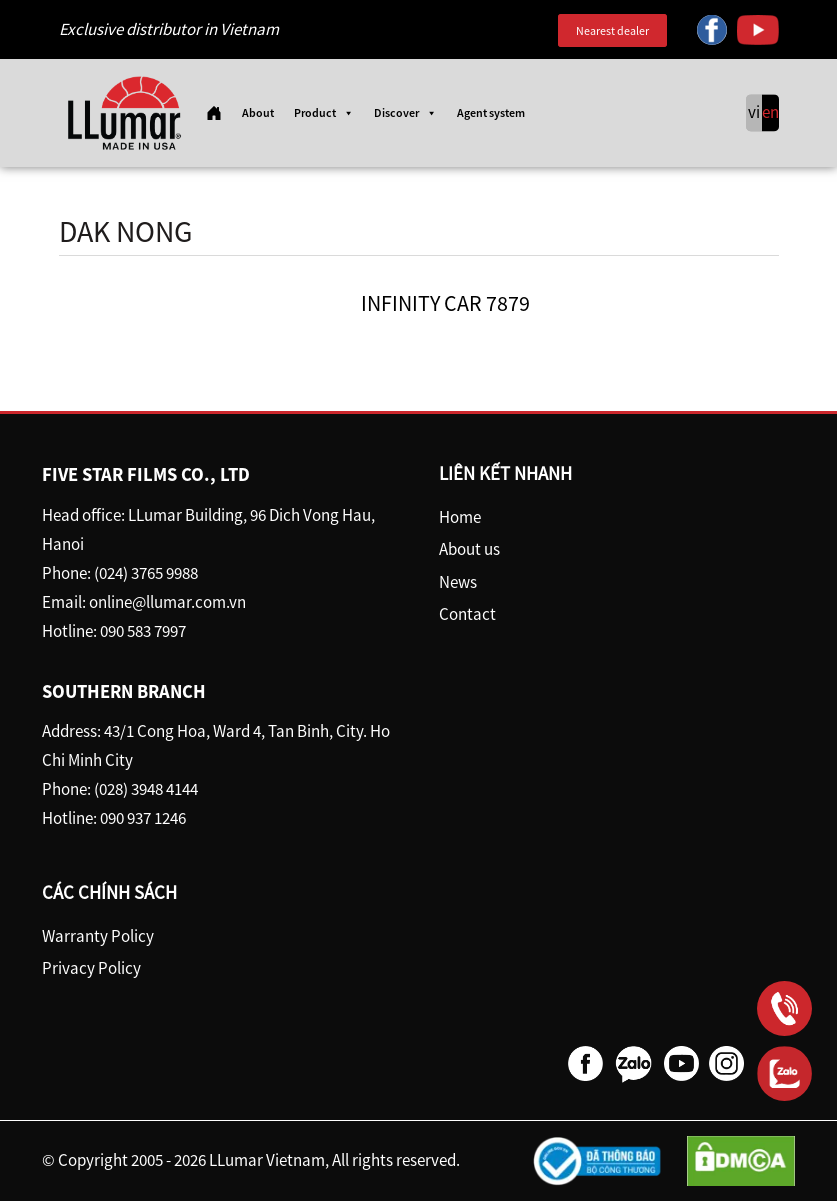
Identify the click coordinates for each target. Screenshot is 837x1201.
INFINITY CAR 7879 (445, 303)
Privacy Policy (91, 968)
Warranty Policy (98, 936)
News (458, 582)
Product (324, 113)
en (770, 113)
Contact (467, 614)
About (258, 112)
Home (460, 517)
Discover (405, 113)
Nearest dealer (612, 30)
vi (754, 113)
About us (469, 549)
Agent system (491, 112)
